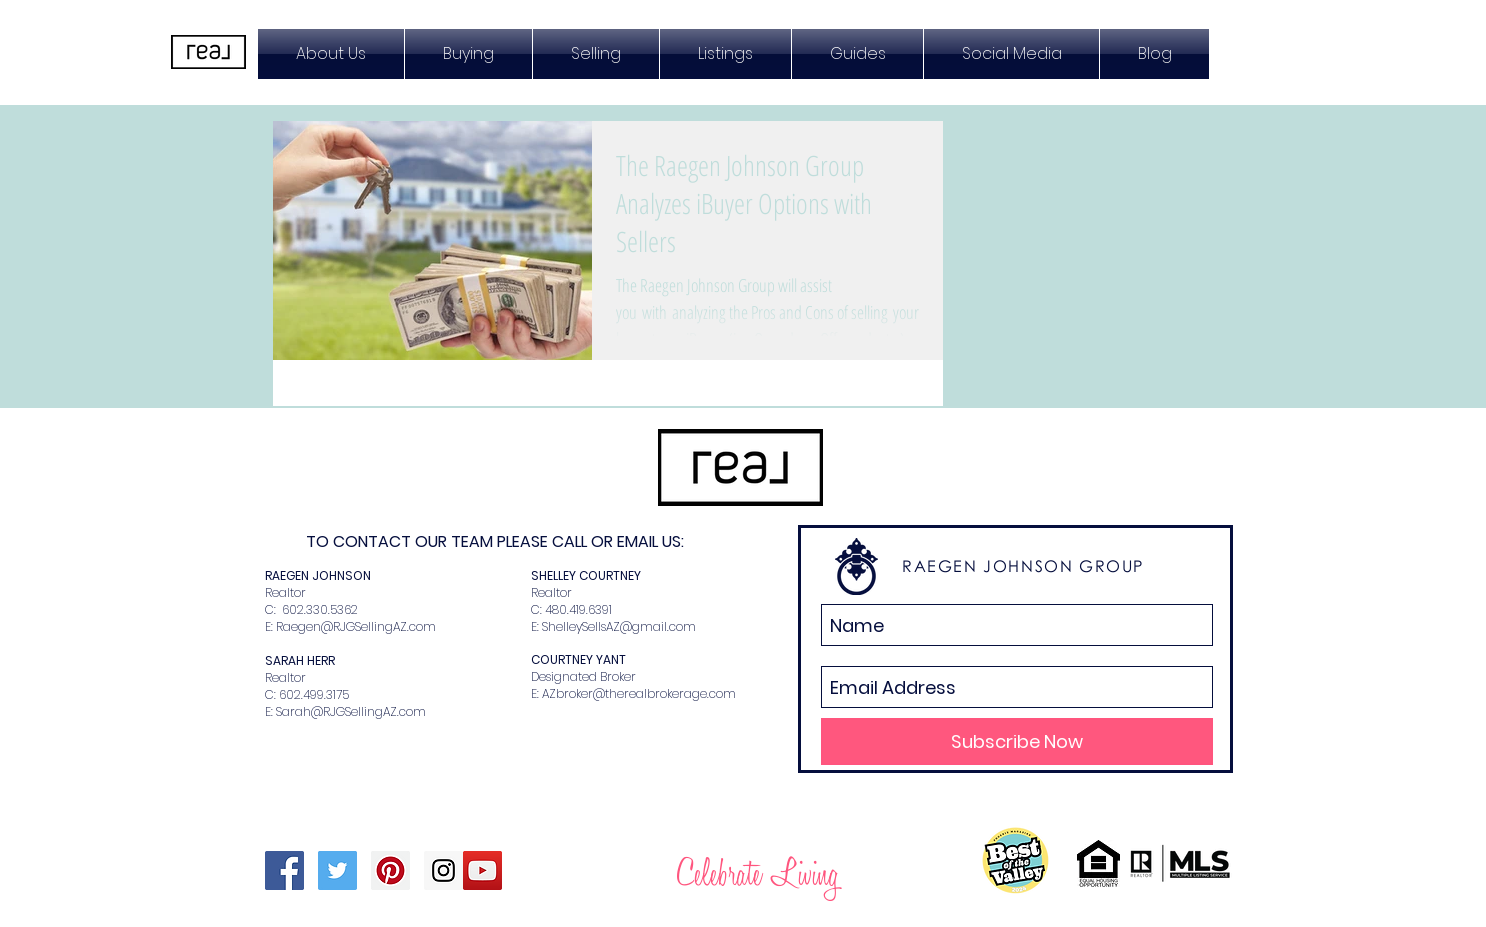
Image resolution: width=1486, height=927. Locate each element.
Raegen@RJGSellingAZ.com (356, 626)
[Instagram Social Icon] (443, 870)
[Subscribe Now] (1017, 741)
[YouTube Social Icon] (482, 870)
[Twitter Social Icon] (337, 870)
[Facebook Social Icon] (284, 870)
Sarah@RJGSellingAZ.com (351, 711)
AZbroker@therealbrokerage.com (639, 693)
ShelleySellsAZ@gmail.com (619, 626)
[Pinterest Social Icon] (390, 870)
